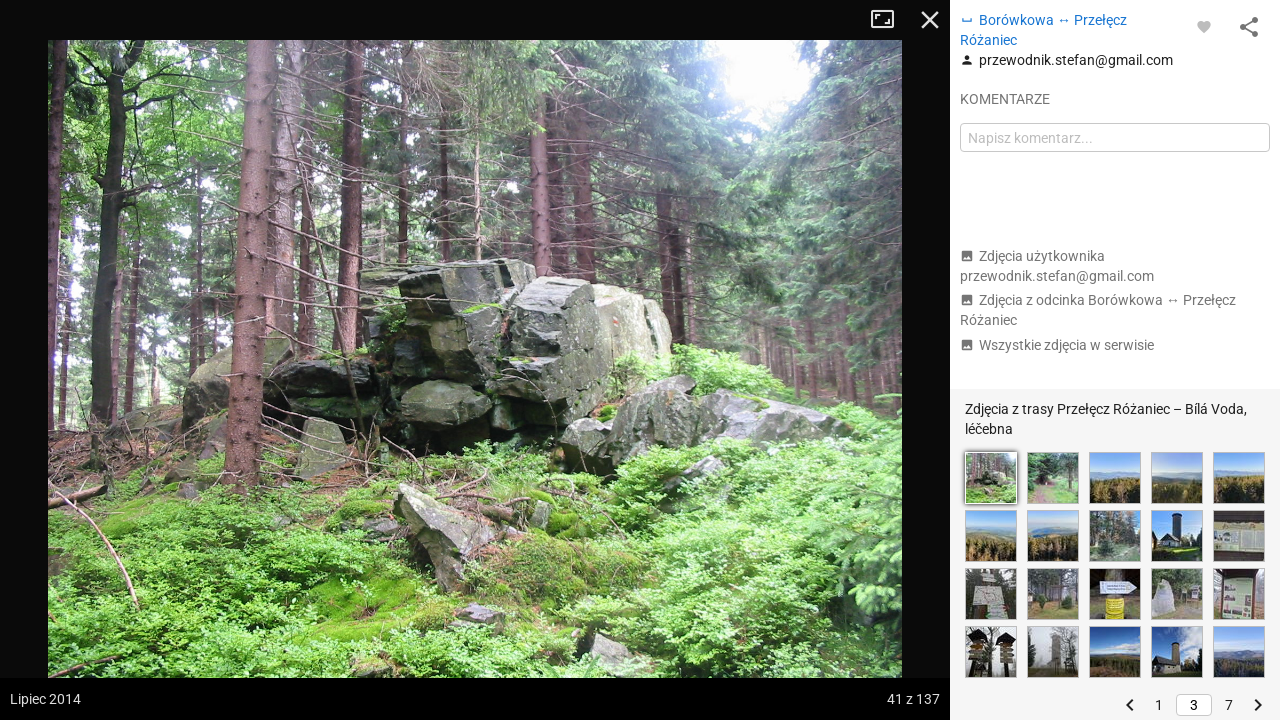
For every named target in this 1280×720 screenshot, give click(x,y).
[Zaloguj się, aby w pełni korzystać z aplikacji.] (1204, 26)
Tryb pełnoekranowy (890, 20)
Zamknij (930, 20)
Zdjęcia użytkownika (1057, 266)
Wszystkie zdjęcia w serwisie (1057, 345)
